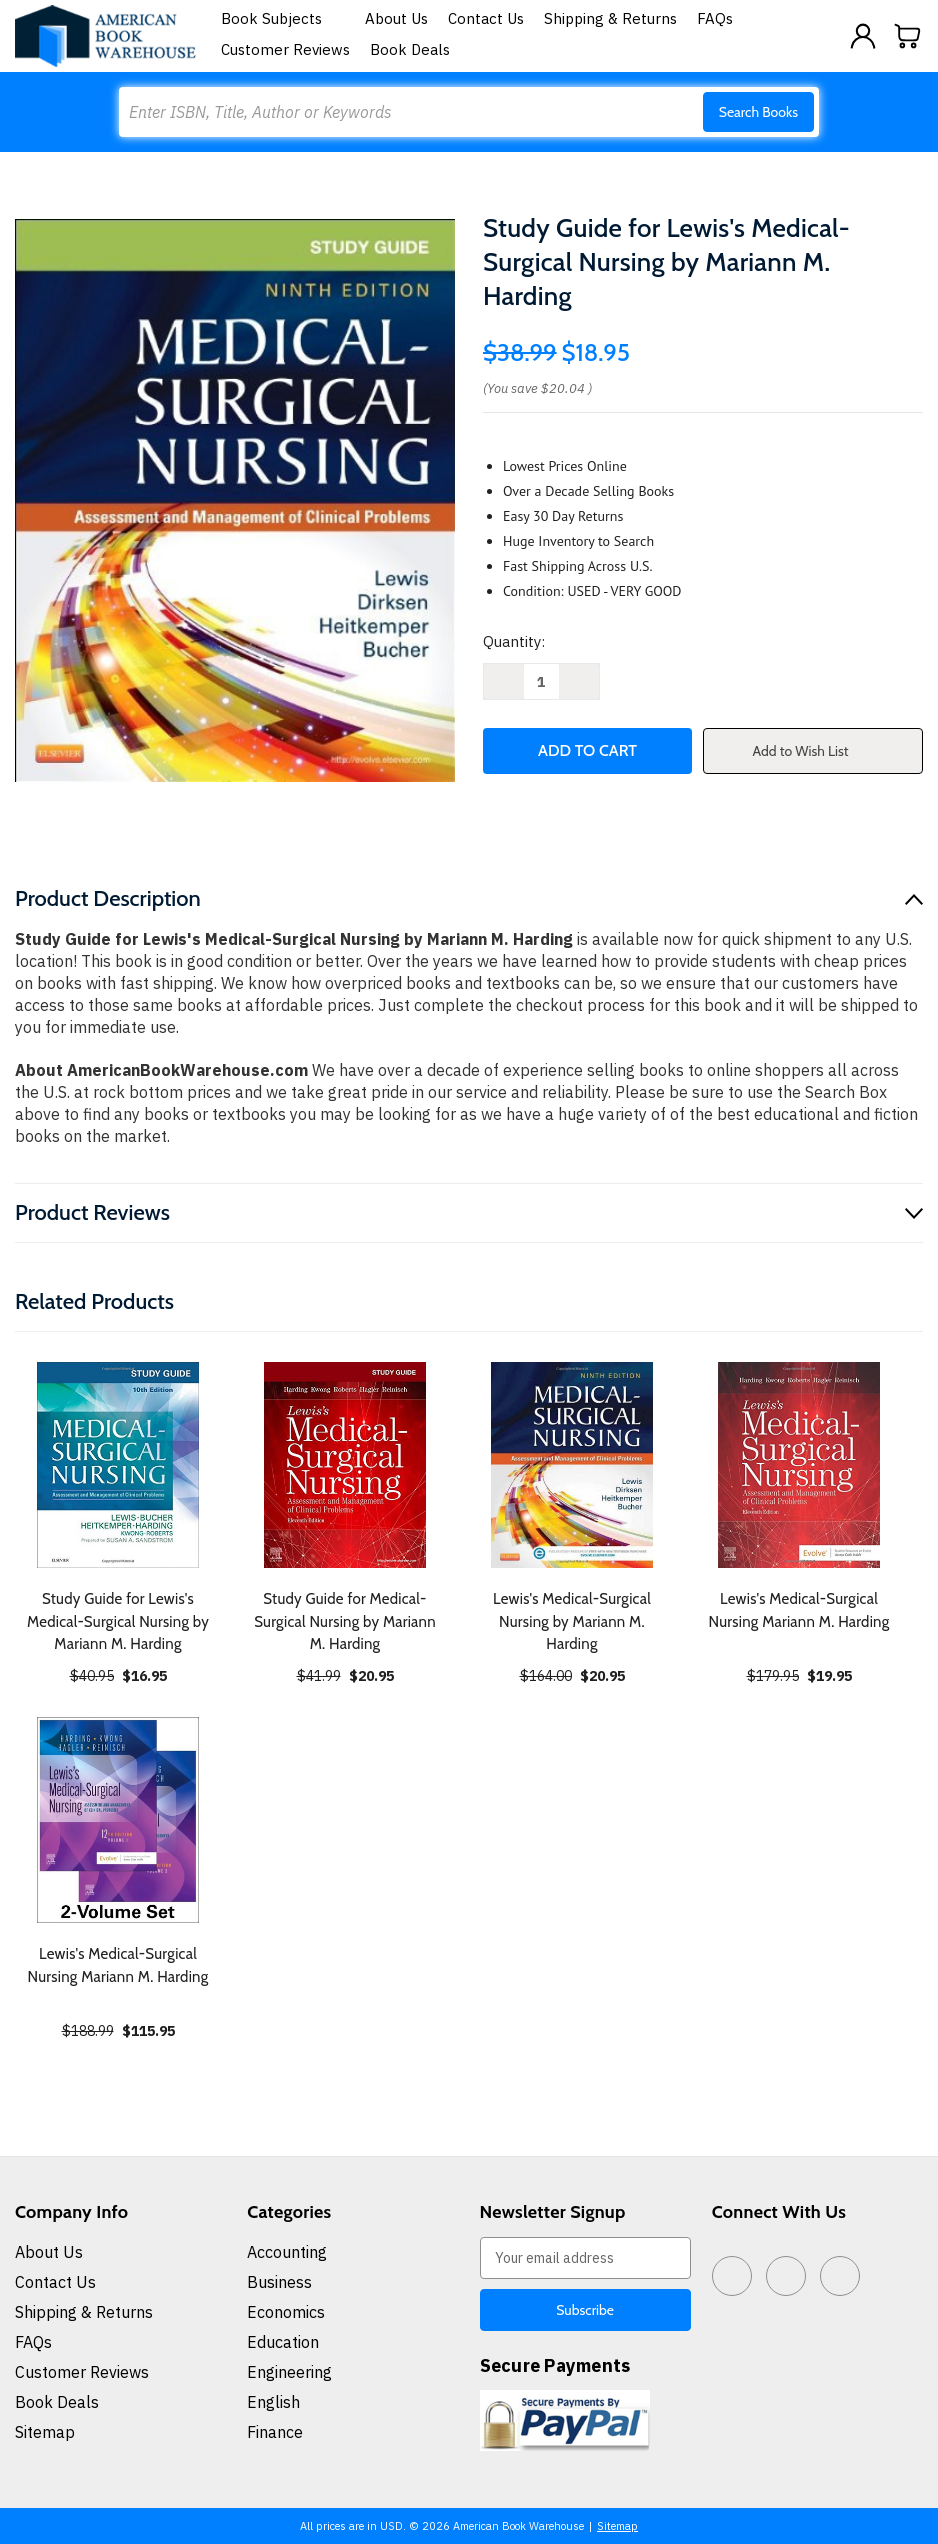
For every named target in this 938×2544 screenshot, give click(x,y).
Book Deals (410, 49)
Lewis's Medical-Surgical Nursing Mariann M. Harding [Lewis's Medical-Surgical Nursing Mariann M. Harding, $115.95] (118, 1965)
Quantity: (514, 641)
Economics (286, 2312)
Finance (275, 2432)
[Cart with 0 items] (908, 36)
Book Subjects (283, 18)
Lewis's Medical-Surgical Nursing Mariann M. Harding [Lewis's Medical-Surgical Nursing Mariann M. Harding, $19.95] (799, 1610)
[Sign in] (863, 36)
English (273, 2402)
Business (279, 2282)
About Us (396, 18)
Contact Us (486, 18)
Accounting (287, 2252)
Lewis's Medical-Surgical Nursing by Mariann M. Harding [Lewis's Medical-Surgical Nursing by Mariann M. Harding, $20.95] (572, 1621)
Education (283, 2342)
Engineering (289, 2372)
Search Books (758, 112)
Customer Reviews (285, 49)
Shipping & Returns (610, 18)
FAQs (715, 18)
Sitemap (45, 2432)
